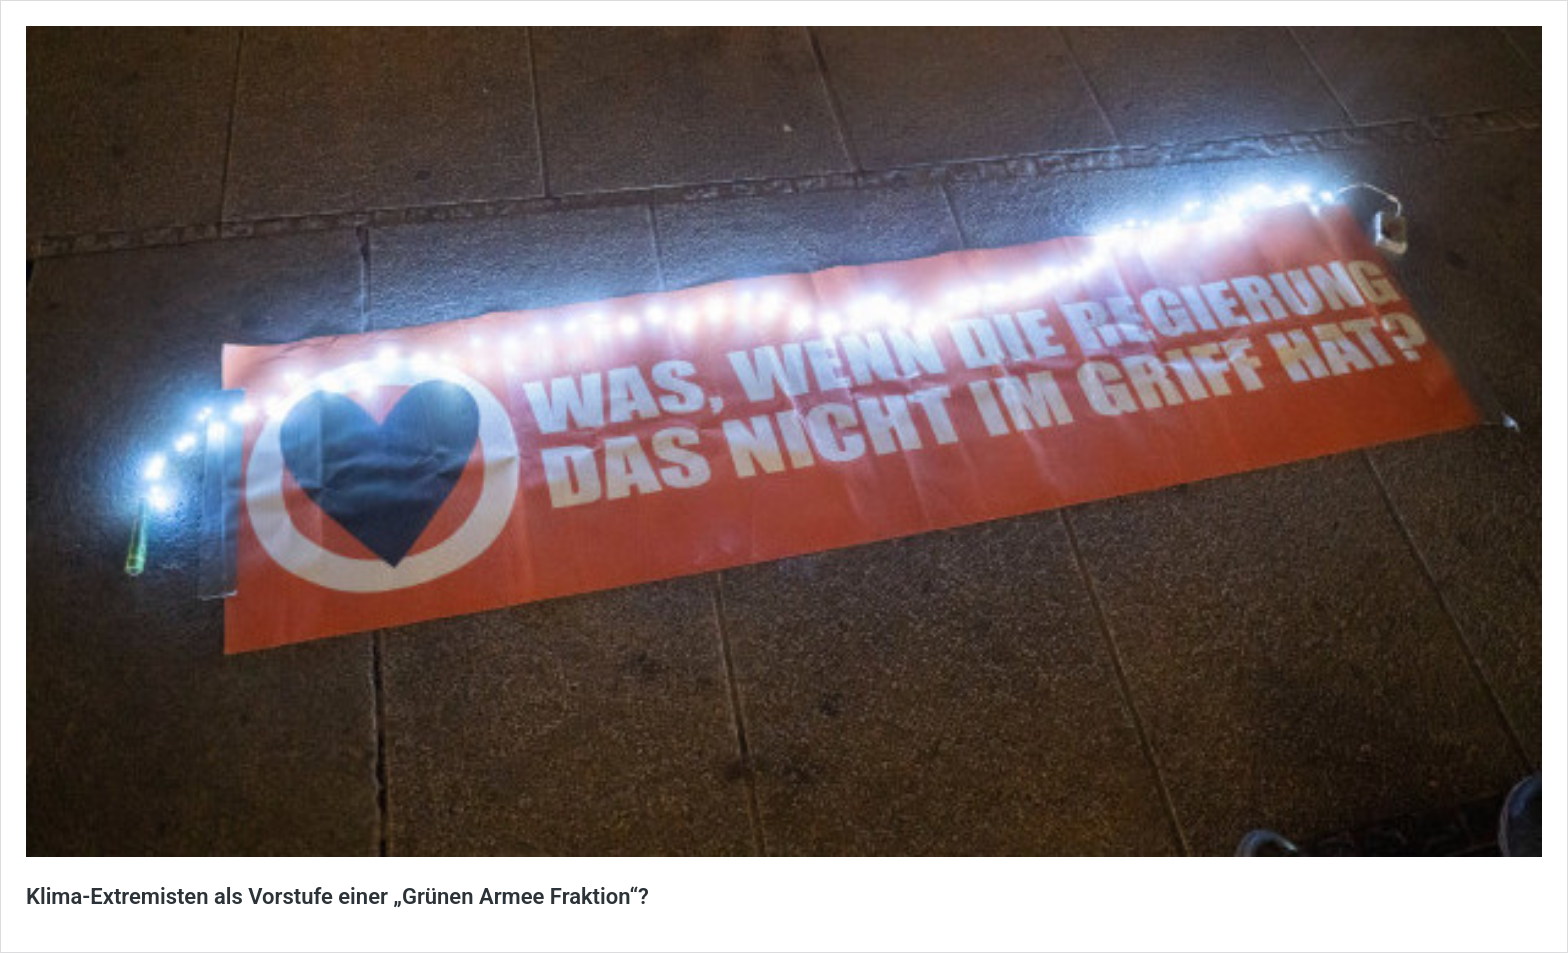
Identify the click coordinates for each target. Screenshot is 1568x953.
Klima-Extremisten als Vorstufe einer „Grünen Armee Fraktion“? (337, 896)
